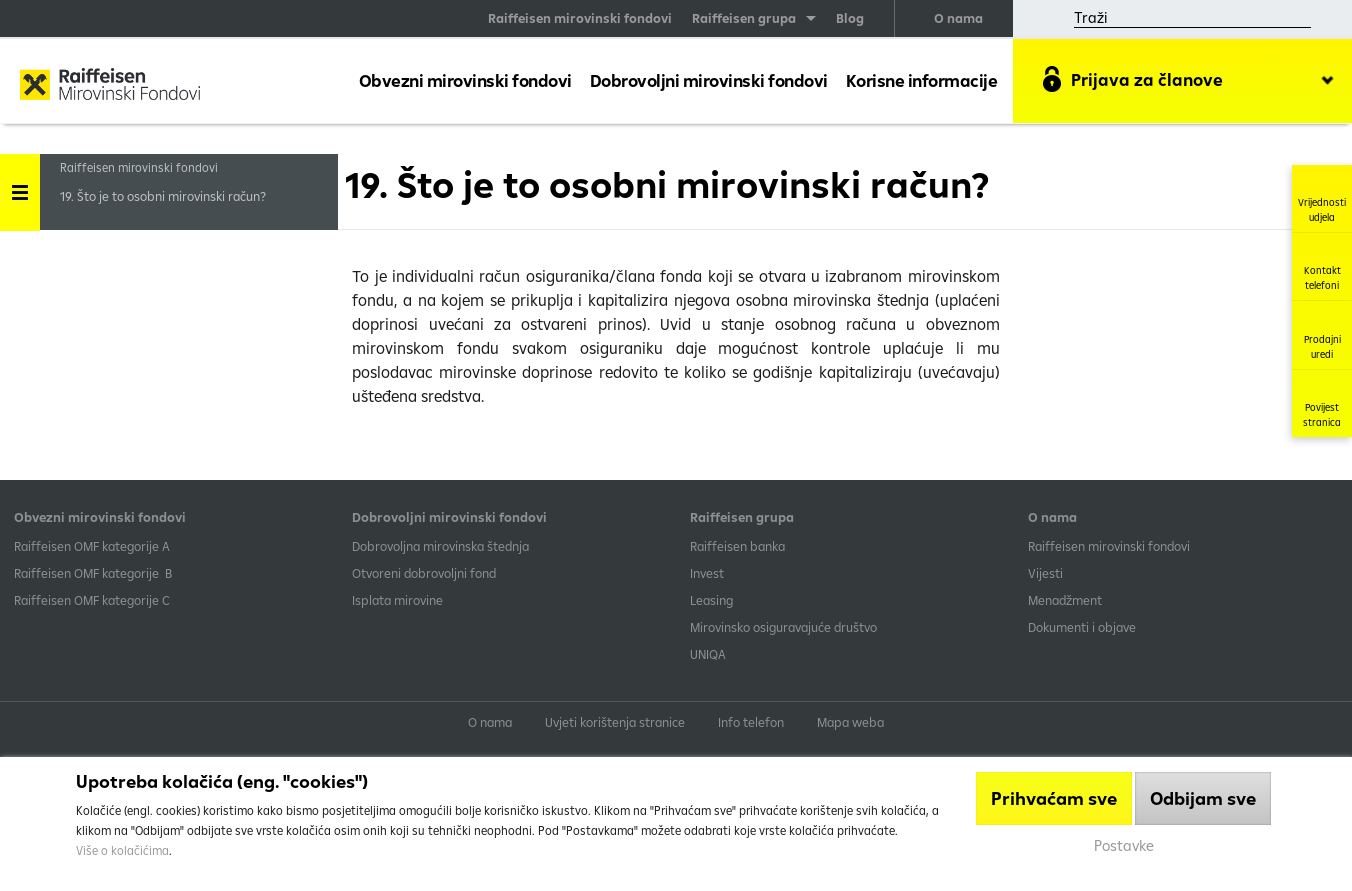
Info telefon (751, 722)
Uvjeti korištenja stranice (615, 722)
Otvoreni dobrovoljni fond (424, 573)
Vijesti (1045, 573)
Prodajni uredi (1322, 335)
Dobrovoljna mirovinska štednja (440, 546)
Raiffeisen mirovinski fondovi (580, 18)
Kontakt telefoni (1322, 266)
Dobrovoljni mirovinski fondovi (709, 80)
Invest (707, 573)
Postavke (1124, 845)
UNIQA (708, 654)
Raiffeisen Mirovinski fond (110, 86)
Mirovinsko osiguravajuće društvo (785, 627)
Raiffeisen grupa (744, 18)
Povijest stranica (1322, 403)
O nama (958, 18)
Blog (850, 18)
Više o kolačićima (122, 850)
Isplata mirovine (397, 600)
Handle (20, 185)
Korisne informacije (922, 80)
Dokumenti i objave (1082, 627)
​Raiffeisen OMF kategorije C (92, 600)
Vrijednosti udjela (1322, 198)
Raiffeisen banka (737, 546)
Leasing (711, 600)
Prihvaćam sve (1054, 798)
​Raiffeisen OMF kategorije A (92, 546)
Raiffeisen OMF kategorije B (93, 573)
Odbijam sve (1203, 798)
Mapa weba (850, 722)
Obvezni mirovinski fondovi (465, 80)
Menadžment (1065, 600)
